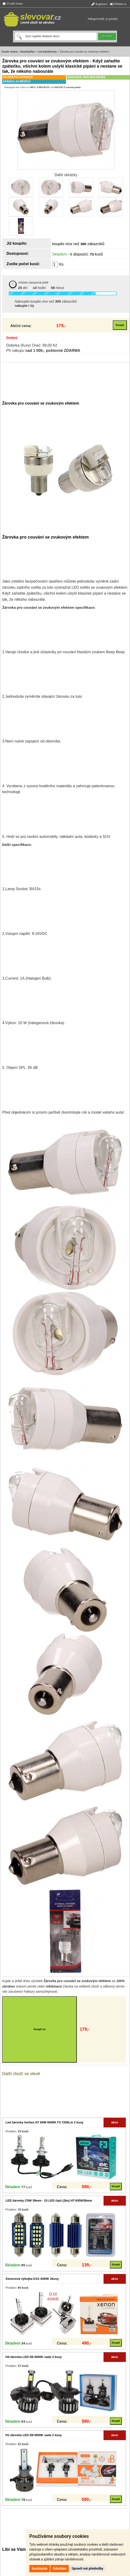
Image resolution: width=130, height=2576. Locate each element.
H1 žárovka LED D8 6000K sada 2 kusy (33, 2435)
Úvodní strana (12, 3)
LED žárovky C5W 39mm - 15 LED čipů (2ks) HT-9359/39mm (48, 2200)
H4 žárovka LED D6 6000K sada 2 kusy (33, 2357)
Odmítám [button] (59, 2568)
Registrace (99, 4)
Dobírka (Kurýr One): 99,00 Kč (31, 345)
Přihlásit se (118, 4)
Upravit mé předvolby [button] (87, 2568)
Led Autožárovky (47, 51)
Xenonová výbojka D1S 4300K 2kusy (32, 2278)
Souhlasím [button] (40, 2568)
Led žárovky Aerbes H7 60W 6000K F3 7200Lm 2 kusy (44, 2122)
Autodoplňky (27, 51)
